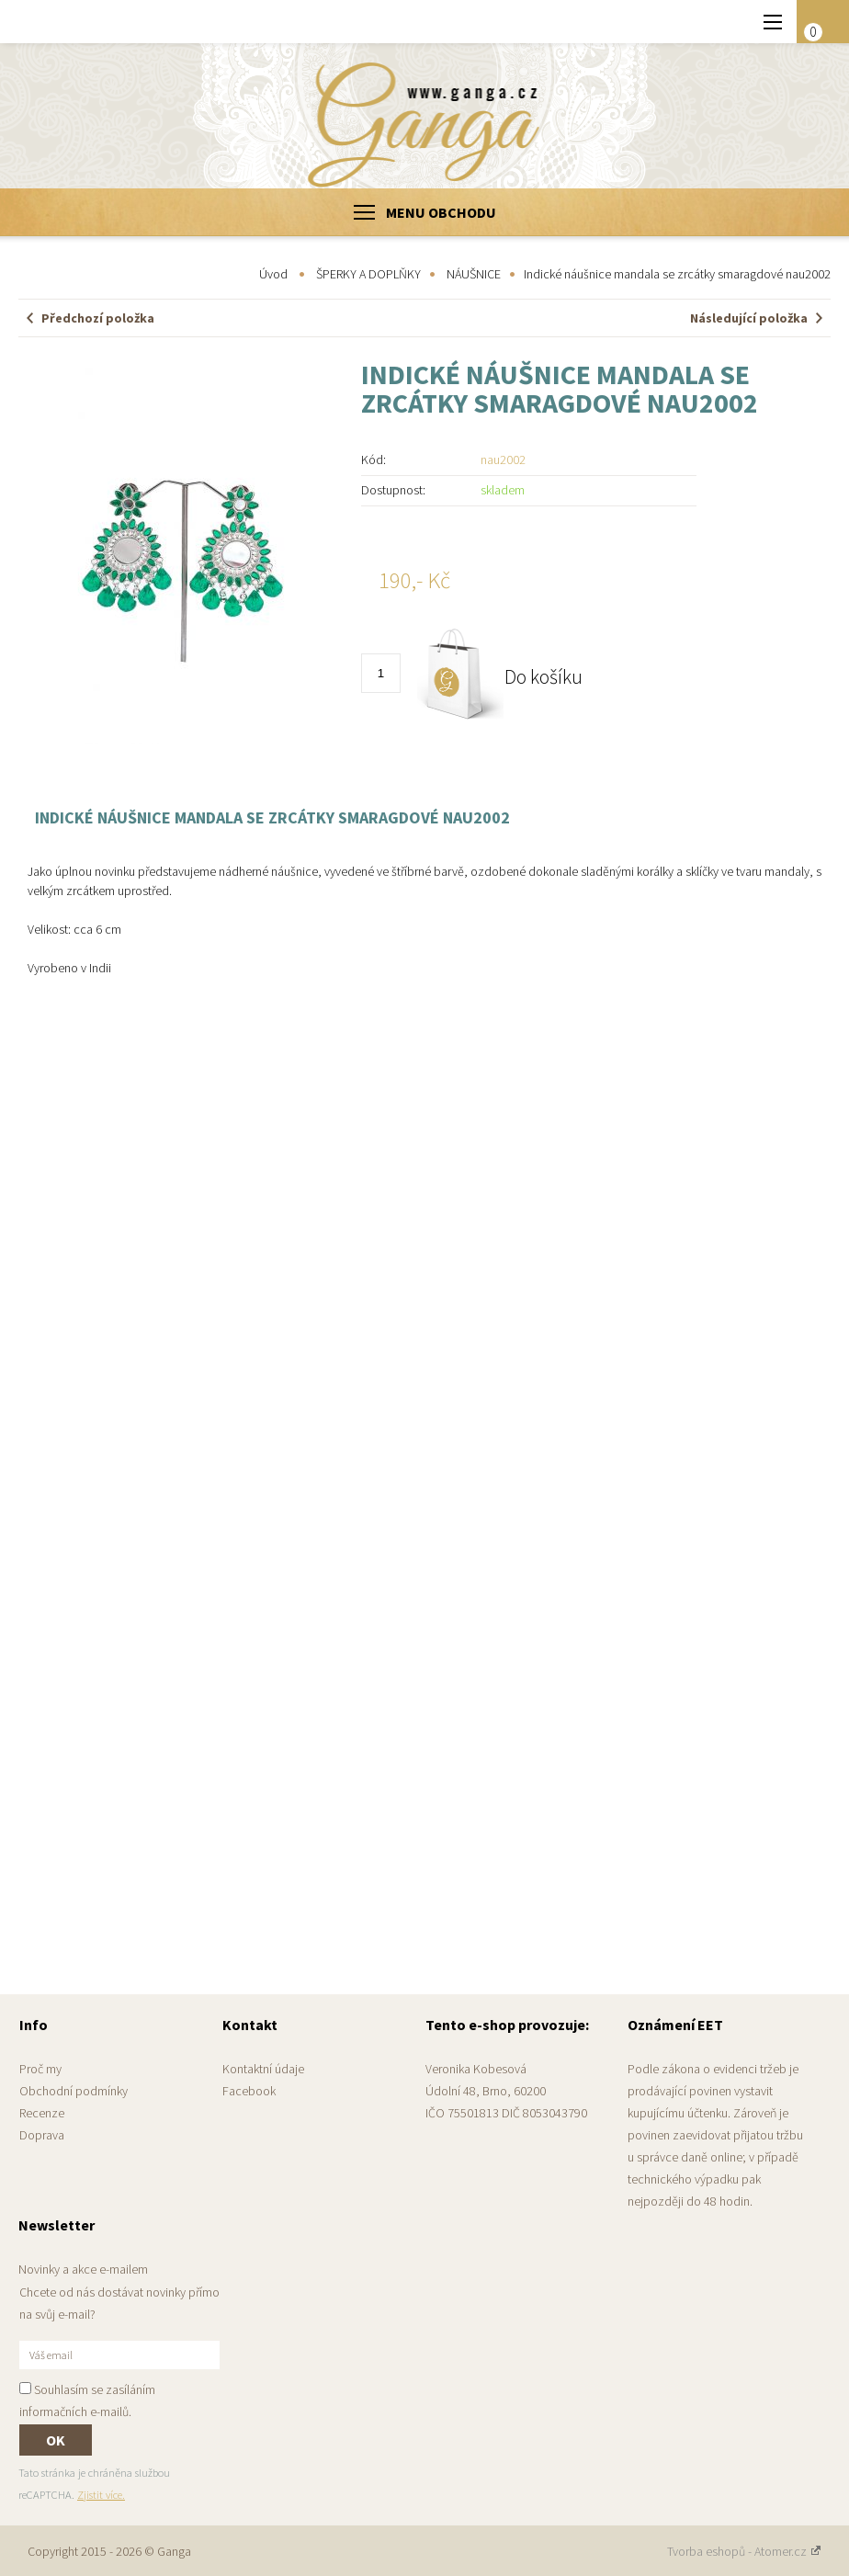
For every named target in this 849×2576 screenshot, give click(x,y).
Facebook (249, 2090)
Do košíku (543, 676)
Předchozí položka (97, 318)
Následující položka (749, 318)
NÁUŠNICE (474, 274)
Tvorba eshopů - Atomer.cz (744, 2551)
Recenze (41, 2113)
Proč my (40, 2068)
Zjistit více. (101, 2495)
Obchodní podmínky (73, 2090)
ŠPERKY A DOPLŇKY (368, 274)
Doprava (41, 2135)
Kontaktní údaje (263, 2068)
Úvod (273, 274)
